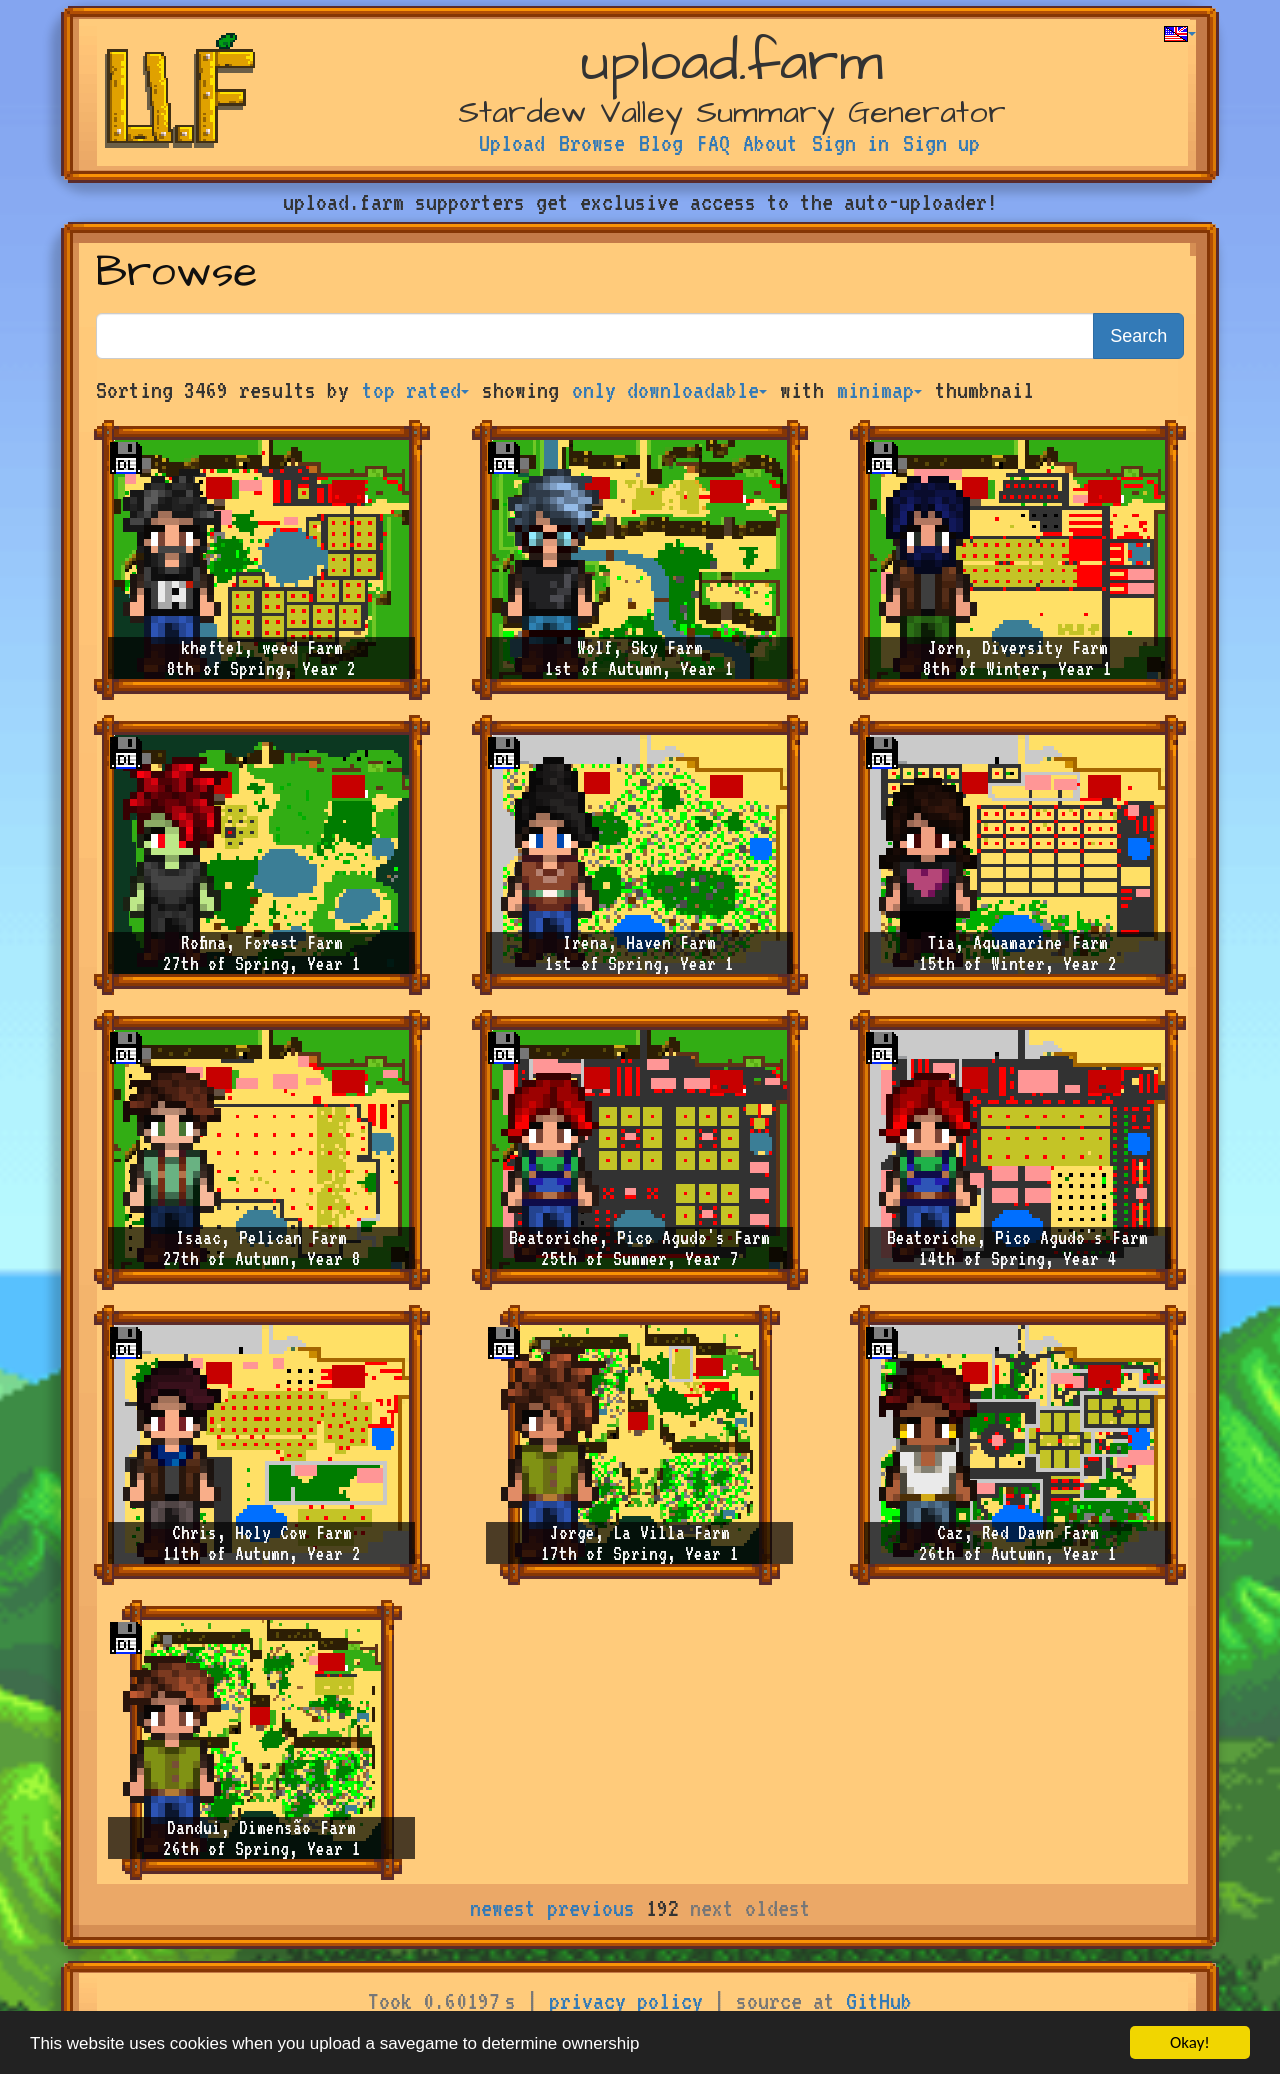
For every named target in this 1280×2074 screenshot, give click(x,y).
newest (503, 1908)
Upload (512, 143)
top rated (415, 390)
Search (1138, 336)
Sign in (850, 143)
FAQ (713, 143)
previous (591, 1908)
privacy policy (626, 2001)
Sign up (941, 143)
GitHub (879, 2001)
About (770, 143)
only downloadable (669, 390)
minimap (879, 390)
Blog (661, 143)
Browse (592, 143)
